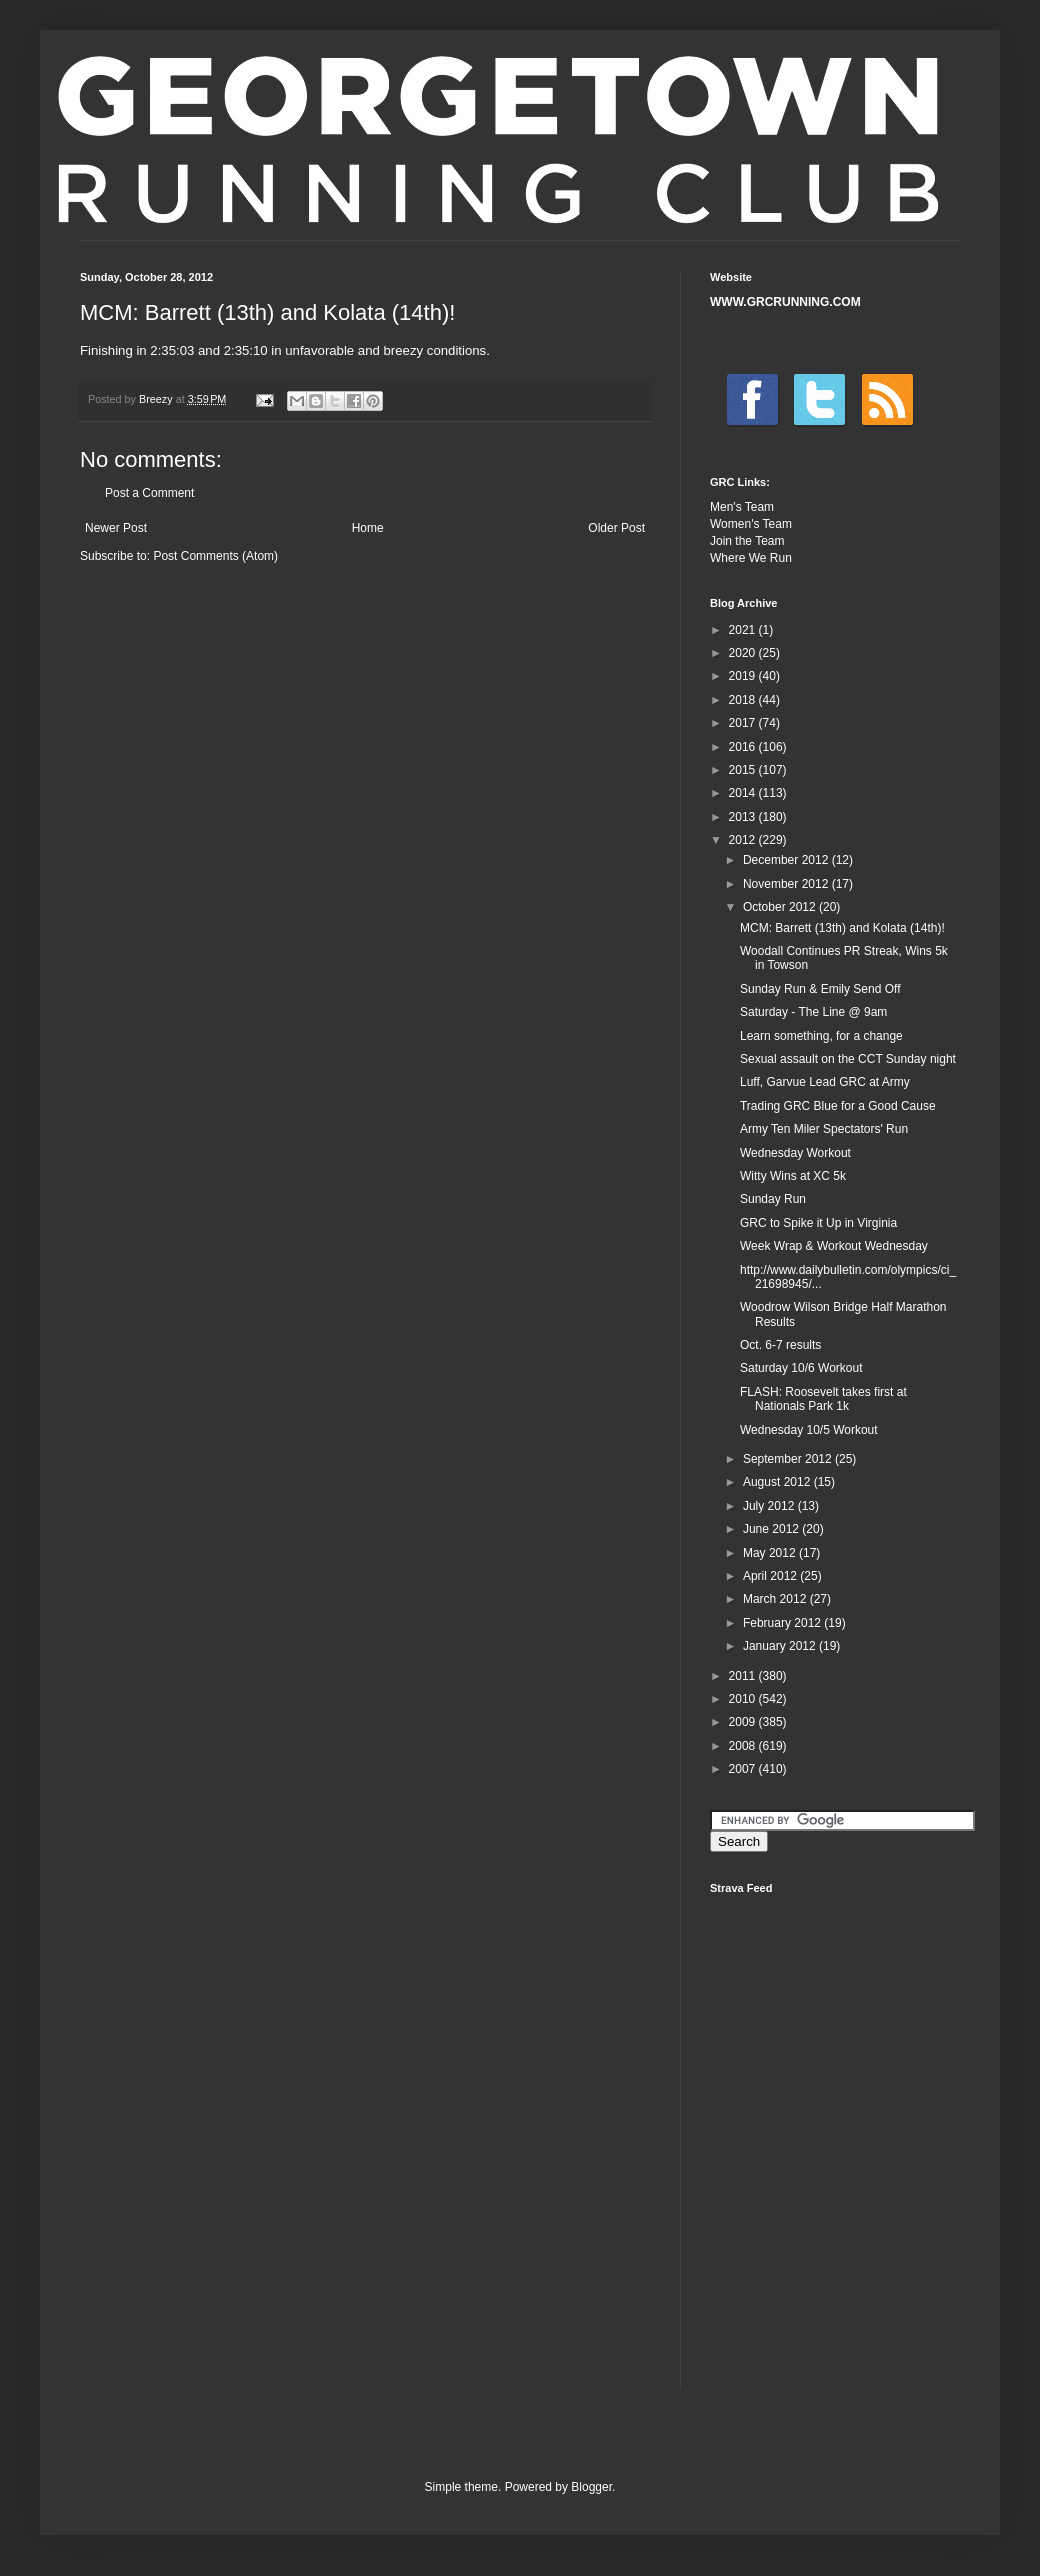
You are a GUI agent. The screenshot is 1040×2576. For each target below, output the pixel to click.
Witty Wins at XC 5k (793, 1176)
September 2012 (789, 1459)
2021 (744, 630)
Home (368, 528)
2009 (744, 1722)
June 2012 (772, 1529)
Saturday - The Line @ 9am (813, 1012)
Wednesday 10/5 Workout (809, 1430)
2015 (744, 770)
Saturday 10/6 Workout (801, 1368)
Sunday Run (773, 1199)
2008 (744, 1746)
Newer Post (116, 528)
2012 (744, 840)
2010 (744, 1699)
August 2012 (778, 1482)
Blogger (591, 2487)
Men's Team (742, 507)
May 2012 (771, 1553)
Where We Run (751, 558)
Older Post (616, 528)
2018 (744, 700)
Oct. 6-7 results (780, 1345)
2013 (744, 817)
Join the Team (747, 541)
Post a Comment (149, 493)
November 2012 (787, 884)
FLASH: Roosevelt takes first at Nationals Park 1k (823, 1399)
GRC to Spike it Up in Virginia (818, 1223)
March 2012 (776, 1599)
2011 (744, 1676)
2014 (744, 793)
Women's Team (751, 524)
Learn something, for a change (821, 1036)
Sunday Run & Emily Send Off (820, 989)
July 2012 (770, 1506)
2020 (744, 653)
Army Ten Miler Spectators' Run (824, 1129)
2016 (744, 747)
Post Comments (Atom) (215, 556)
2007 (744, 1769)
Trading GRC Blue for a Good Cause (838, 1106)
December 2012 (787, 860)
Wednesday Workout (795, 1153)
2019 (744, 676)
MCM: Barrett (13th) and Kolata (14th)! (842, 928)
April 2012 (771, 1576)
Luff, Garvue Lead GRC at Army (825, 1082)
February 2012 (783, 1623)
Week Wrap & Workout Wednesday (834, 1246)
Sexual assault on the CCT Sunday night (848, 1059)
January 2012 (781, 1646)
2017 (744, 723)
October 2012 (781, 907)
